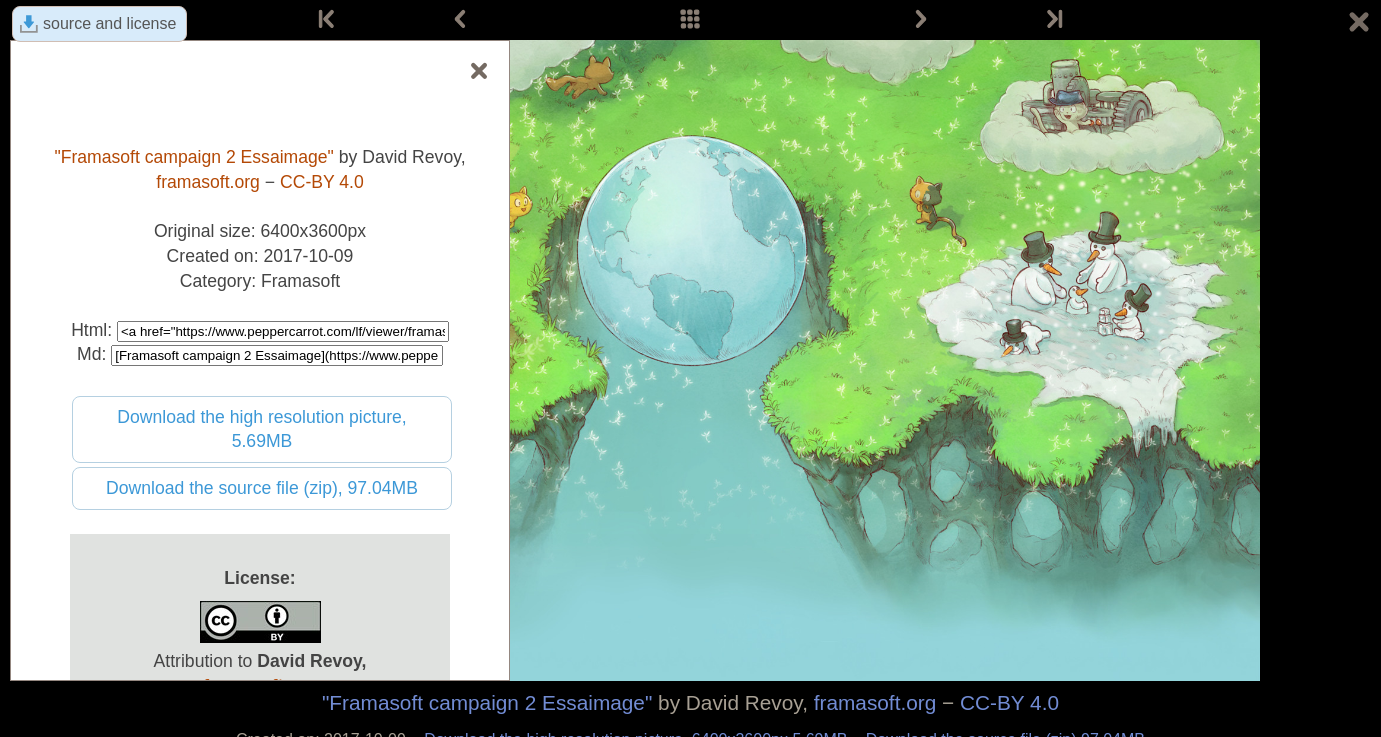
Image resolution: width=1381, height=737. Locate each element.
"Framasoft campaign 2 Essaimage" (487, 702)
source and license (109, 23)
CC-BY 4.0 (1009, 702)
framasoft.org (875, 702)
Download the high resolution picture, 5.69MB (262, 429)
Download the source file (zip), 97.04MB (262, 488)
